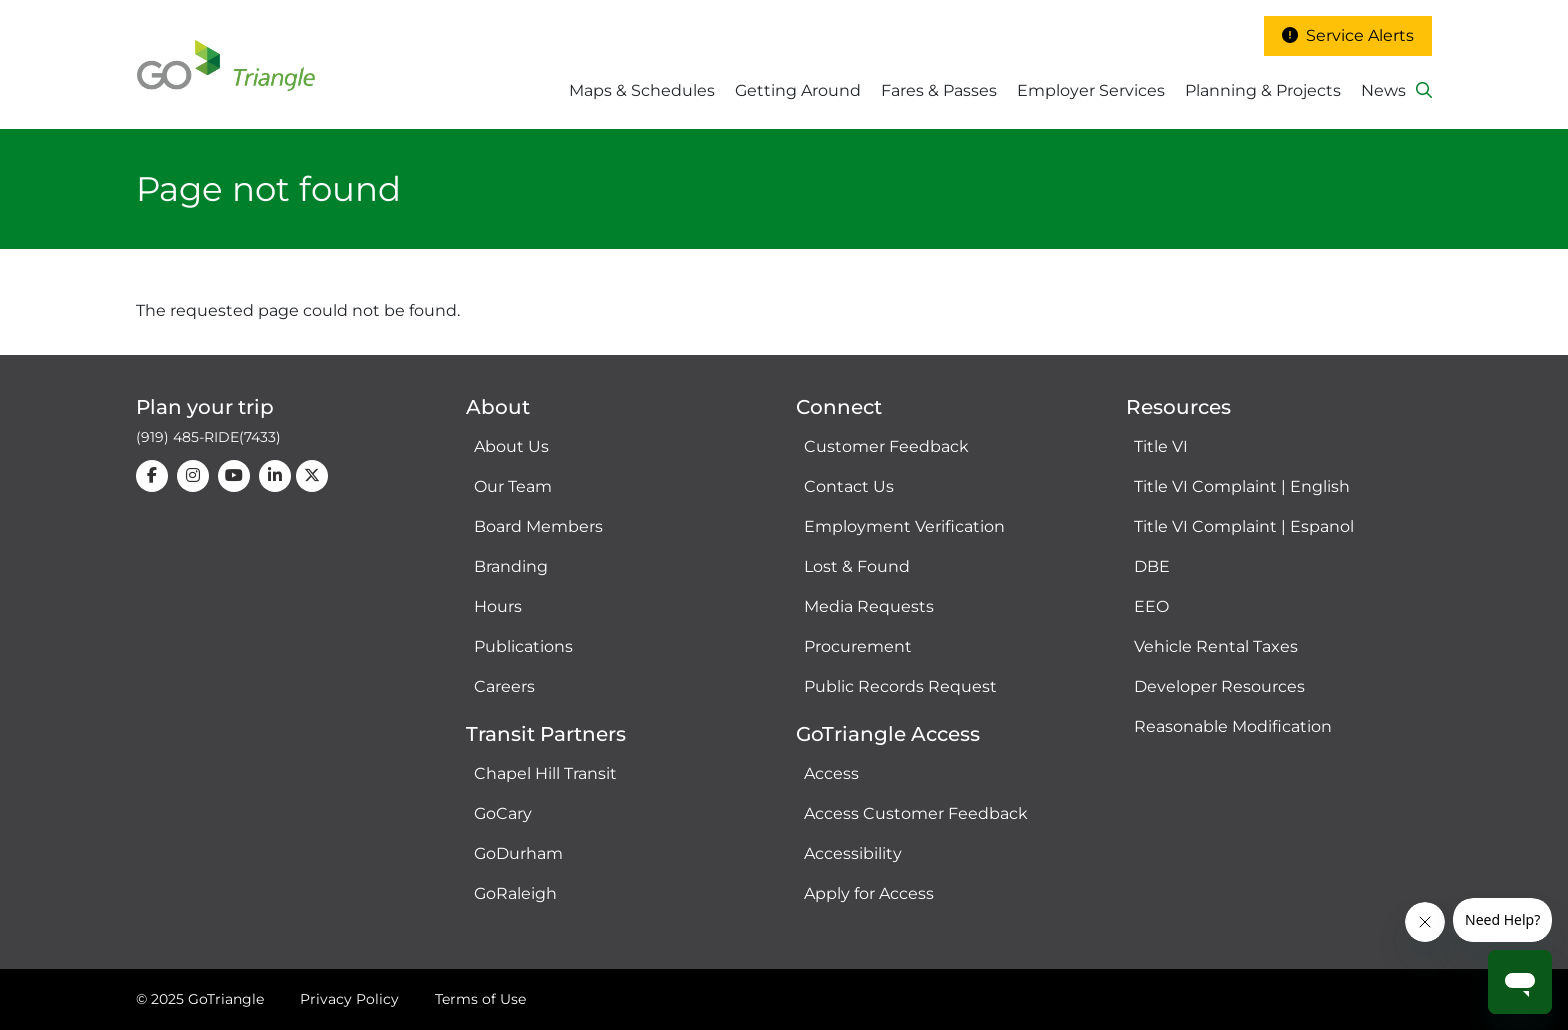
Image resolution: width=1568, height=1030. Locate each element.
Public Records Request (900, 686)
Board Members (538, 526)
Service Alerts (1348, 35)
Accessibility (853, 853)
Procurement (858, 646)
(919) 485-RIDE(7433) (208, 437)
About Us (511, 446)
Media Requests (869, 606)
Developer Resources (1219, 686)
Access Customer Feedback (916, 813)
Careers (504, 686)
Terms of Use (480, 999)
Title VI (1161, 446)
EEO (1151, 606)
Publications (523, 646)
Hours (498, 606)
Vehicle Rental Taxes (1216, 646)
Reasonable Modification (1233, 726)
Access (831, 773)
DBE (1152, 566)
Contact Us (849, 486)
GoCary (503, 813)
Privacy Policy (349, 999)
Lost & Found (857, 566)
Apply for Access (869, 893)
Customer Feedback (886, 446)
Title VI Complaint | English (1242, 486)
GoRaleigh (515, 893)
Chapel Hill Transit (545, 773)
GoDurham (518, 853)
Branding (511, 566)
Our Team (513, 486)
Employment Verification (904, 526)
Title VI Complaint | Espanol (1244, 526)
